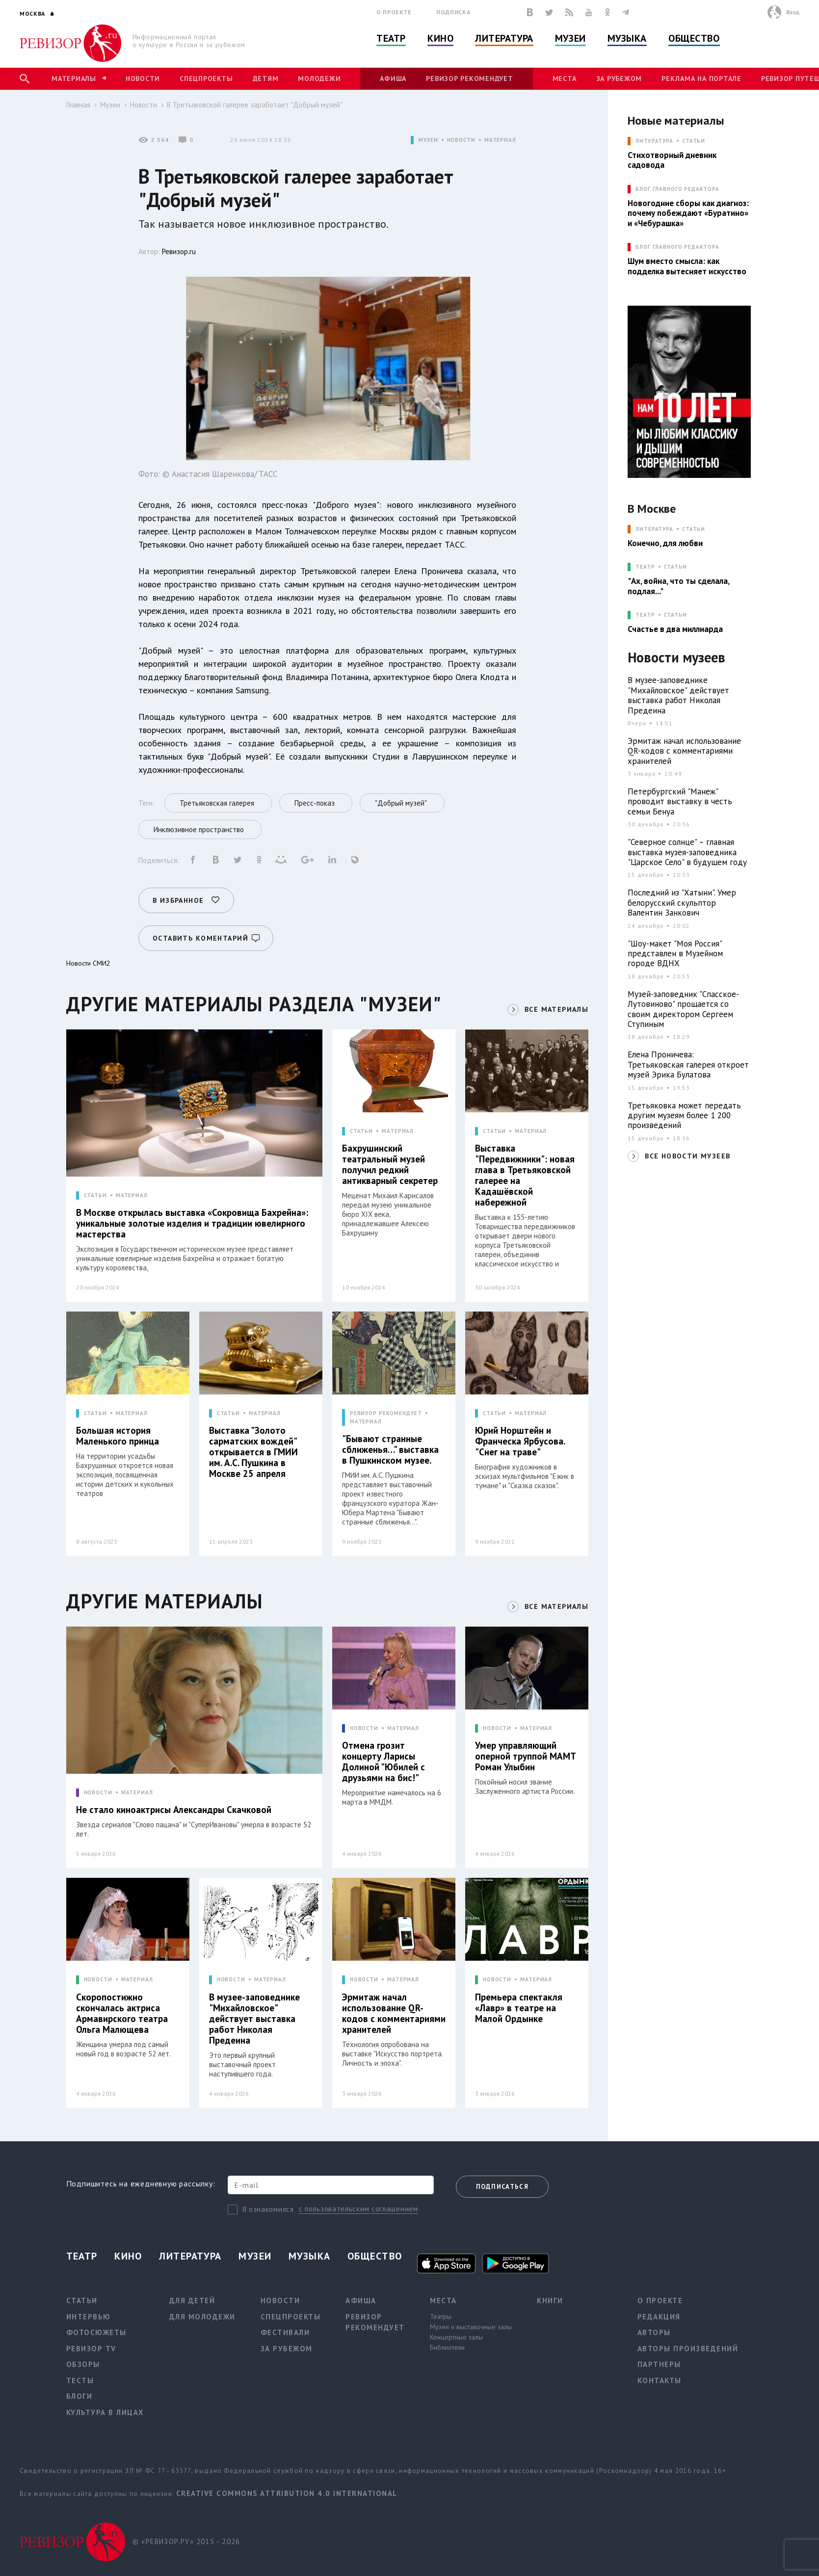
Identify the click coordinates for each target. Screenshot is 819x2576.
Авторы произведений (688, 2348)
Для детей (192, 2300)
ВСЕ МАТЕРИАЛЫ (556, 1009)
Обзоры (83, 2364)
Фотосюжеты (96, 2332)
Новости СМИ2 (88, 963)
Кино (440, 38)
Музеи (570, 38)
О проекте (394, 12)
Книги (550, 2300)
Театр (391, 38)
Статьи (693, 141)
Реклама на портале (701, 78)
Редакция (659, 2316)
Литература (504, 38)
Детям (266, 78)
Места (565, 78)
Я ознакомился (268, 2209)
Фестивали (285, 2332)
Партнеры (659, 2364)
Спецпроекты (206, 78)
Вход (792, 12)
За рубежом (619, 78)
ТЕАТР (645, 567)
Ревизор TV (91, 2348)
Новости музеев (676, 657)
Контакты (659, 2380)
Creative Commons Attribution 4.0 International (286, 2493)
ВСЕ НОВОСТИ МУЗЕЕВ (687, 1156)
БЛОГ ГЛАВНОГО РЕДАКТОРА (677, 189)
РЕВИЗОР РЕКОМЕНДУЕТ (386, 1413)
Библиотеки (447, 2347)
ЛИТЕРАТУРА (654, 141)
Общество (693, 38)
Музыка (627, 38)
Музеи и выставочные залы (471, 2326)
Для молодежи (202, 2316)
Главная (78, 104)
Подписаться (502, 2186)
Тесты (80, 2380)
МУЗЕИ (428, 140)
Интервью (88, 2316)
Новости (143, 78)
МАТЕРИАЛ (500, 140)
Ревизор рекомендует (469, 78)
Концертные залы (456, 2337)
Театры (440, 2316)
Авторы (654, 2332)
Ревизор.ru (179, 251)
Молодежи (319, 78)
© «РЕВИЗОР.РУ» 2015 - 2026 (186, 2541)
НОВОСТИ (461, 140)
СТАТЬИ (95, 1195)
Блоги (79, 2396)
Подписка (453, 12)
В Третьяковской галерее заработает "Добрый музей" (255, 104)
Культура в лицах (105, 2412)
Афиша (393, 78)
